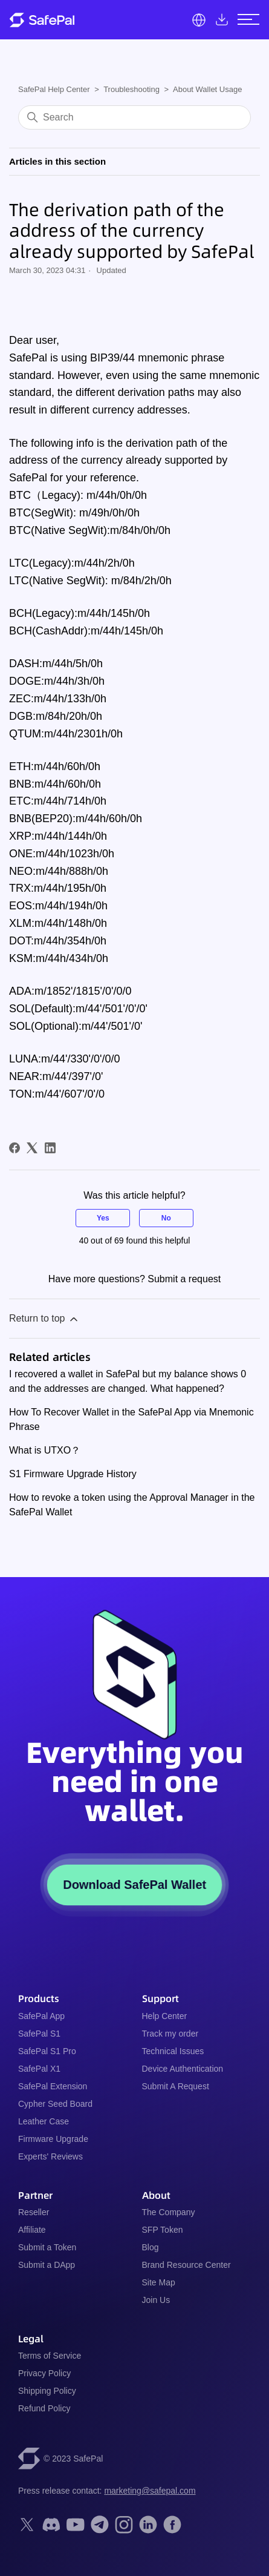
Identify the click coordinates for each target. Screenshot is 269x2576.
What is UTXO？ (44, 1450)
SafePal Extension (52, 2086)
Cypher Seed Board (55, 2104)
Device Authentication (183, 2069)
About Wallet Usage (207, 89)
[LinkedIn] (50, 1147)
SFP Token (162, 2230)
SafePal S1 (39, 2033)
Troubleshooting (131, 89)
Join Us (156, 2300)
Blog (150, 2247)
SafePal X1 (39, 2069)
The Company (168, 2212)
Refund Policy (44, 2408)
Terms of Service (49, 2355)
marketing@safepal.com (149, 2490)
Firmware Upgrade (53, 2139)
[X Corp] (32, 1147)
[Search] (134, 117)
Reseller (33, 2212)
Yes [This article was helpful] (103, 1218)
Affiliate (32, 2230)
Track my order (170, 2033)
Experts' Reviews (50, 2156)
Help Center (164, 2016)
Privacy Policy (44, 2373)
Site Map (158, 2282)
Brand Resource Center (186, 2265)
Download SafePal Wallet (134, 1884)
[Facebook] (14, 1147)
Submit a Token (47, 2247)
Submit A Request (175, 2086)
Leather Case (43, 2121)
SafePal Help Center (54, 89)
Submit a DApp (46, 2265)
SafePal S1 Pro (47, 2051)
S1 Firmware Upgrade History (73, 1474)
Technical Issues (173, 2051)
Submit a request (184, 1279)
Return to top (44, 1319)
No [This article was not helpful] (166, 1218)
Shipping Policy (47, 2391)
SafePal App (41, 2016)
